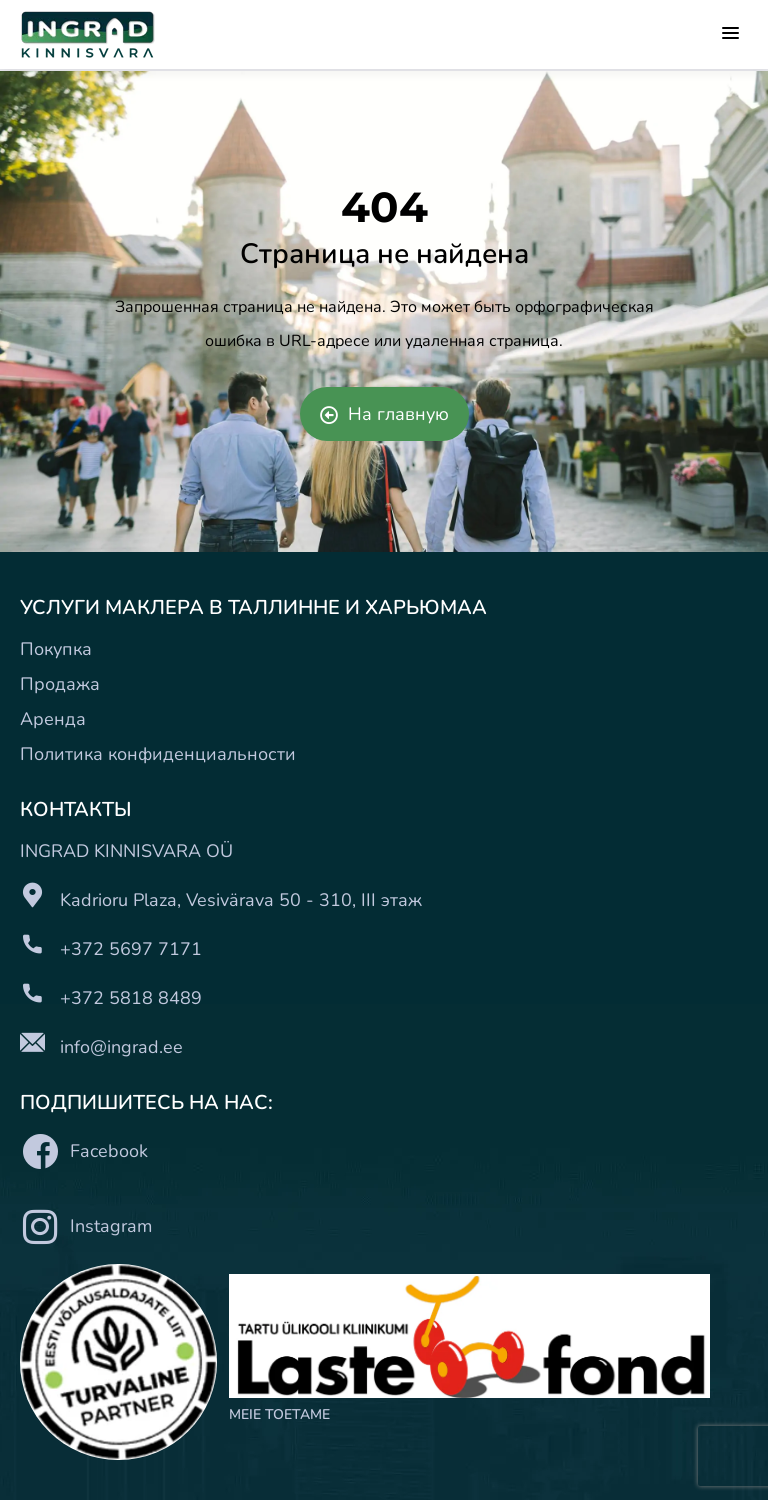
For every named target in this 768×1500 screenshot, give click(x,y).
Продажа (60, 684)
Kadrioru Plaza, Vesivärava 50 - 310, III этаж (241, 900)
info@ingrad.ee (121, 1047)
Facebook (84, 1151)
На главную (384, 414)
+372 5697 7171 (131, 949)
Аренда (53, 719)
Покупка (56, 649)
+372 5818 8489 (131, 998)
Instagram (86, 1226)
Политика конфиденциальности (158, 754)
